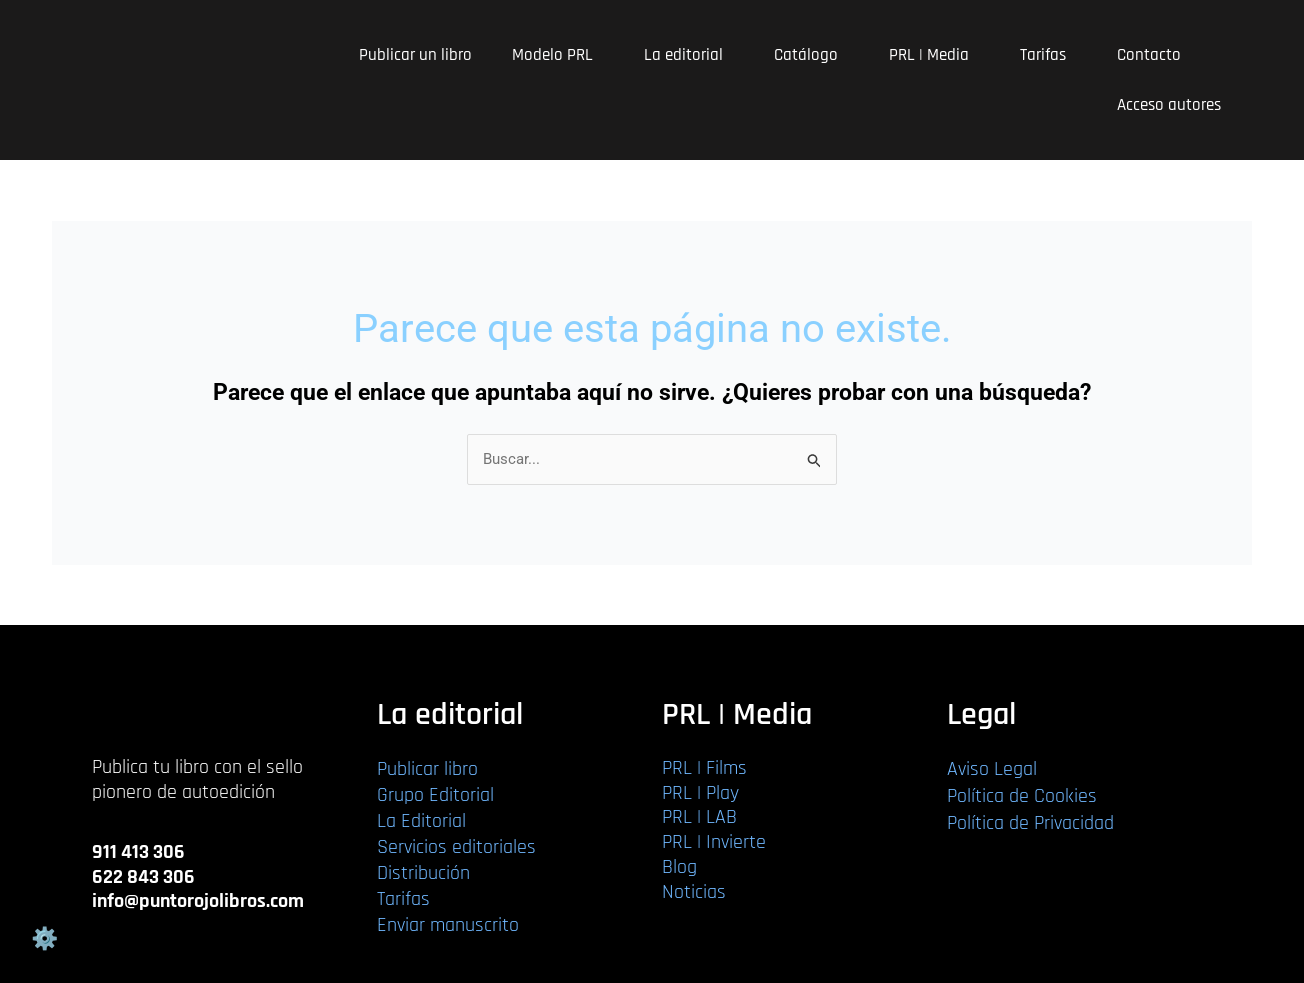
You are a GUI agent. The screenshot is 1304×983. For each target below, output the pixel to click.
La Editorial (421, 821)
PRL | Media (934, 55)
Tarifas (1048, 55)
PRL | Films (704, 768)
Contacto (1149, 55)
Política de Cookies (1022, 796)
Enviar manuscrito (448, 925)
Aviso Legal (992, 769)
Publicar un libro (415, 55)
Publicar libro (427, 769)
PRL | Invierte (714, 842)
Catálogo (811, 55)
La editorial (689, 55)
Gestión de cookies (44, 939)
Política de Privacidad (1030, 823)
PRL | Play (700, 793)
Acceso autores (1169, 105)
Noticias (694, 892)
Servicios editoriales (456, 847)
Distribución (423, 873)
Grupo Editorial (435, 795)
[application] (601, 55)
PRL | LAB (699, 817)
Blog (679, 867)
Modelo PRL (558, 55)
